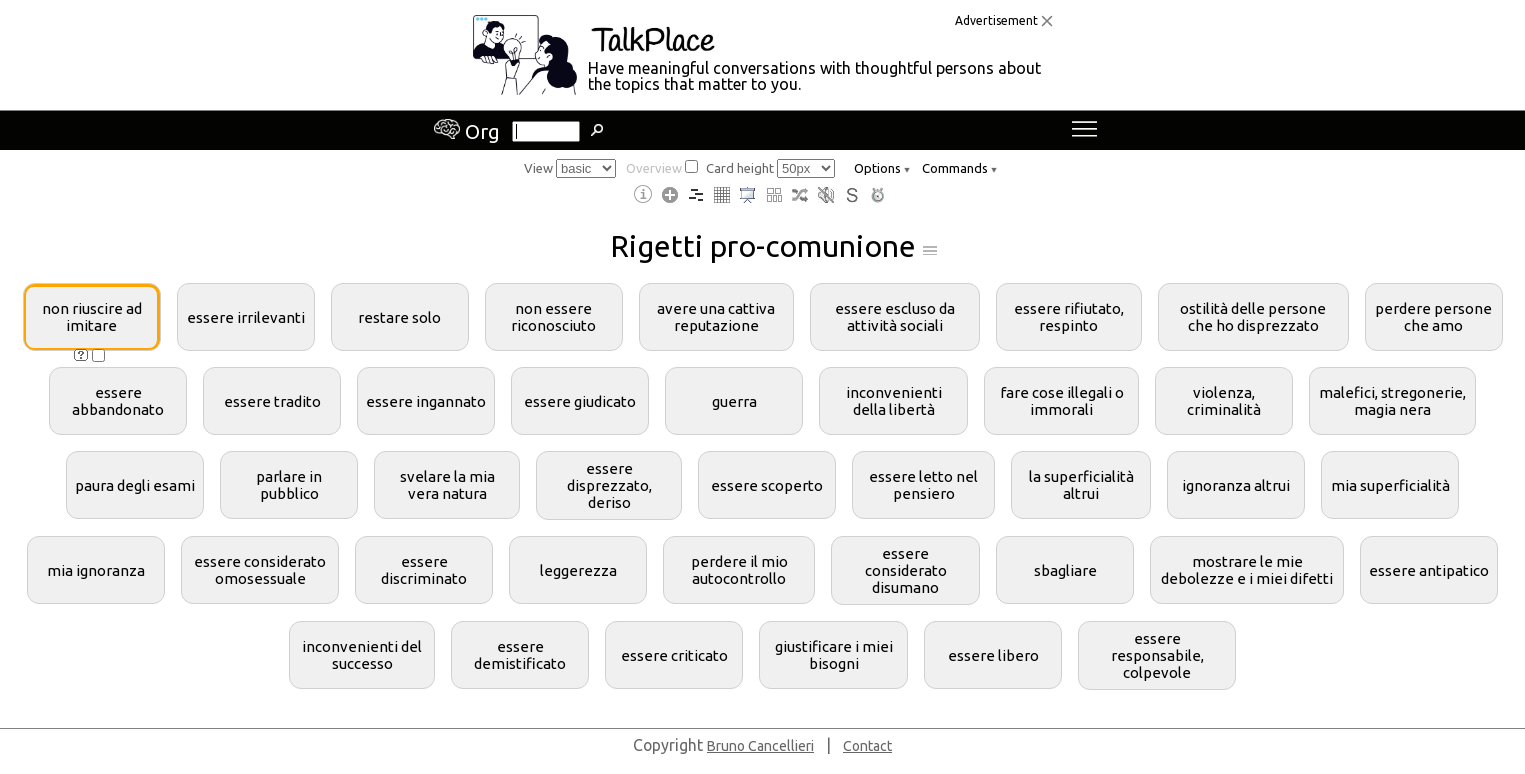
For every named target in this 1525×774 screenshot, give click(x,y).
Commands (959, 168)
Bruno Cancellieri (760, 746)
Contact (867, 746)
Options (882, 168)
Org (467, 131)
